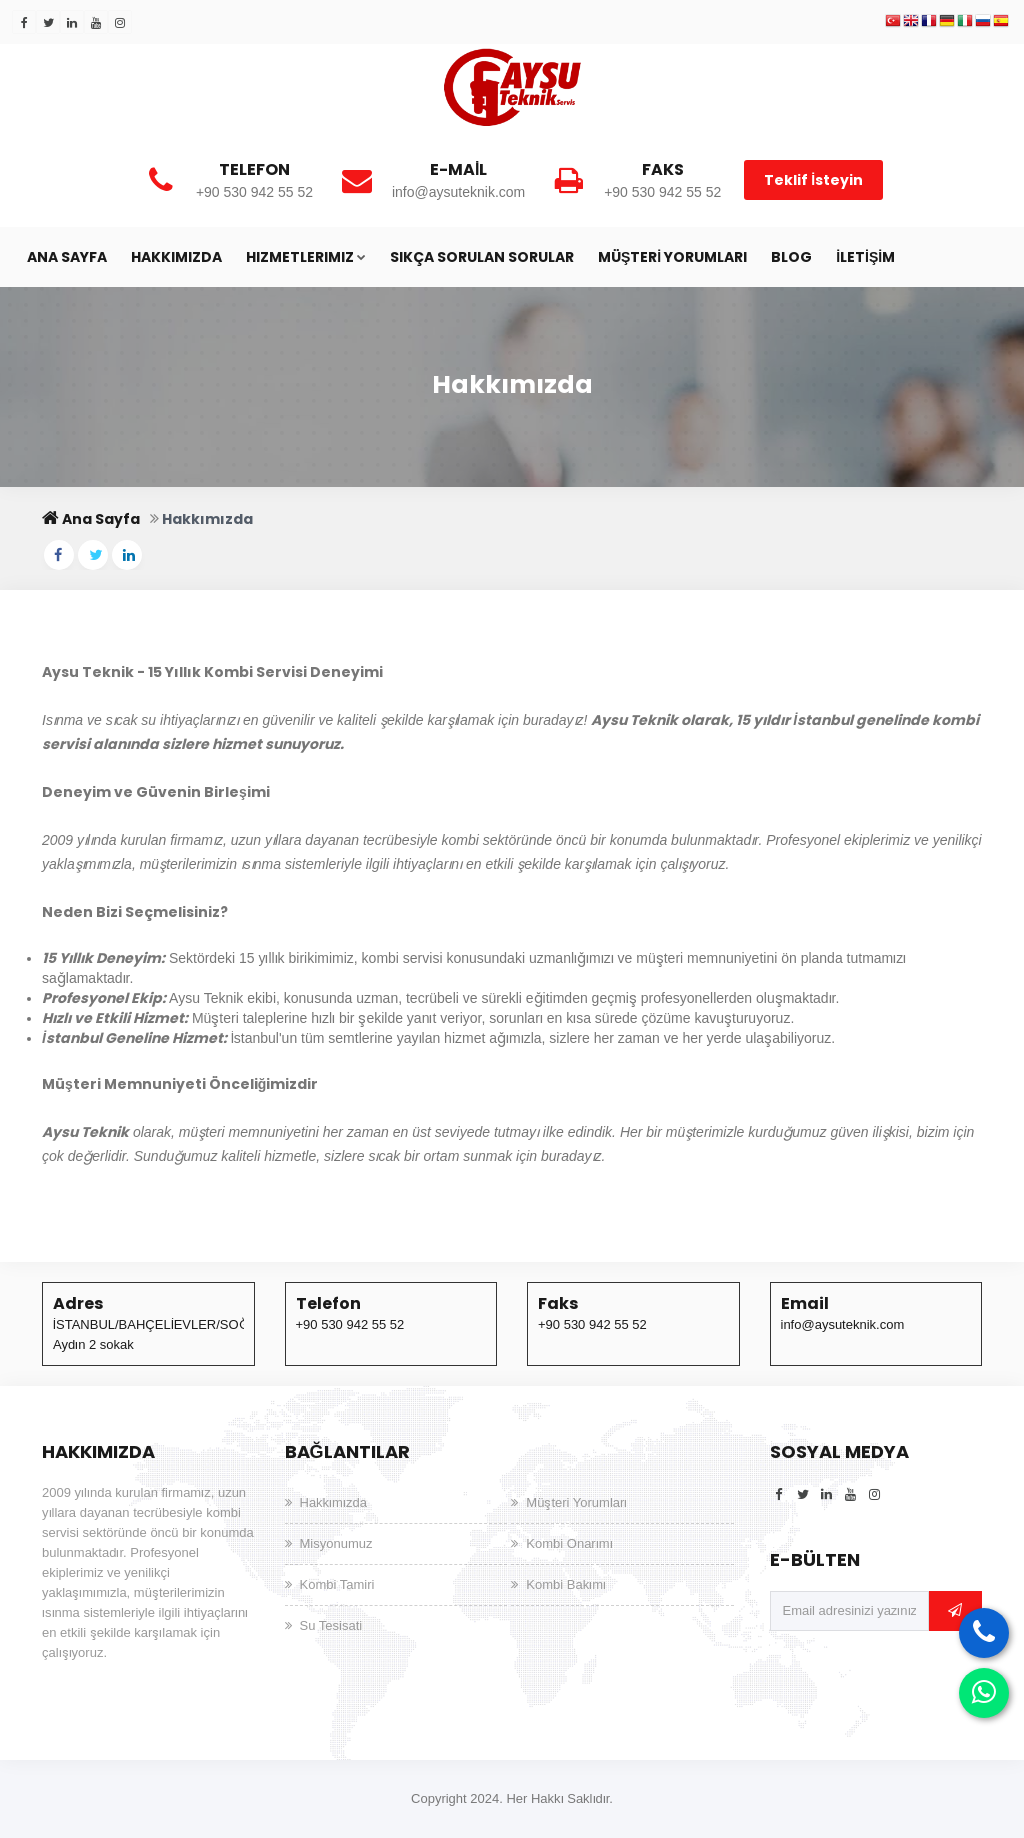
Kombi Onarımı (569, 1543)
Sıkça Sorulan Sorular (482, 257)
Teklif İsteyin (813, 180)
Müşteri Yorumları (672, 257)
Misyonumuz (336, 1543)
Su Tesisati (331, 1625)
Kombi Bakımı (566, 1584)
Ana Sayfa (67, 257)
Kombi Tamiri (337, 1584)
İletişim (865, 257)
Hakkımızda (176, 257)
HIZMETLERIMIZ (306, 257)
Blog (791, 257)
